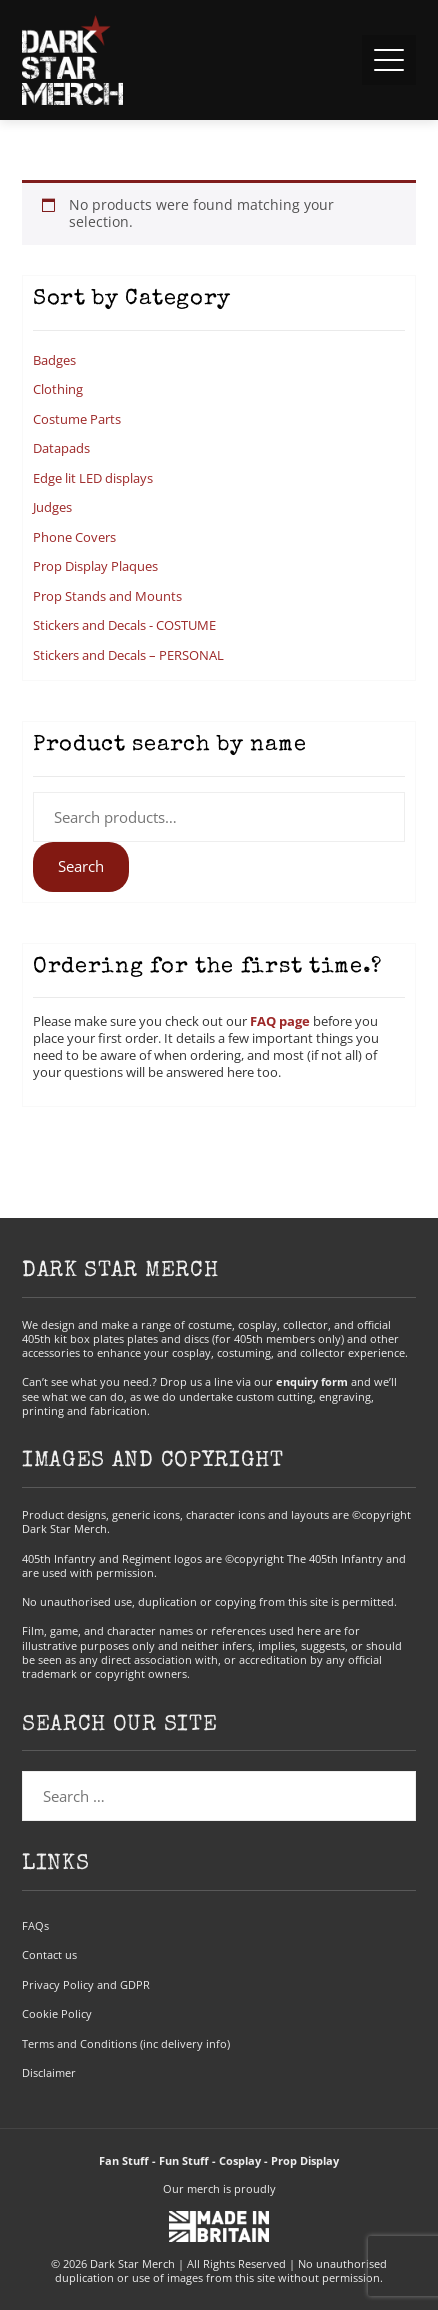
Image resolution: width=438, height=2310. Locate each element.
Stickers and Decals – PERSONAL (128, 655)
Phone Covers (74, 537)
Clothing (58, 389)
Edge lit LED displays (93, 478)
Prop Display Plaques (95, 566)
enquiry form (312, 1381)
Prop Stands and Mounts (107, 596)
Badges (54, 360)
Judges (52, 507)
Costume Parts (77, 419)
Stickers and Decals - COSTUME (124, 625)
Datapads (61, 448)
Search (81, 866)
